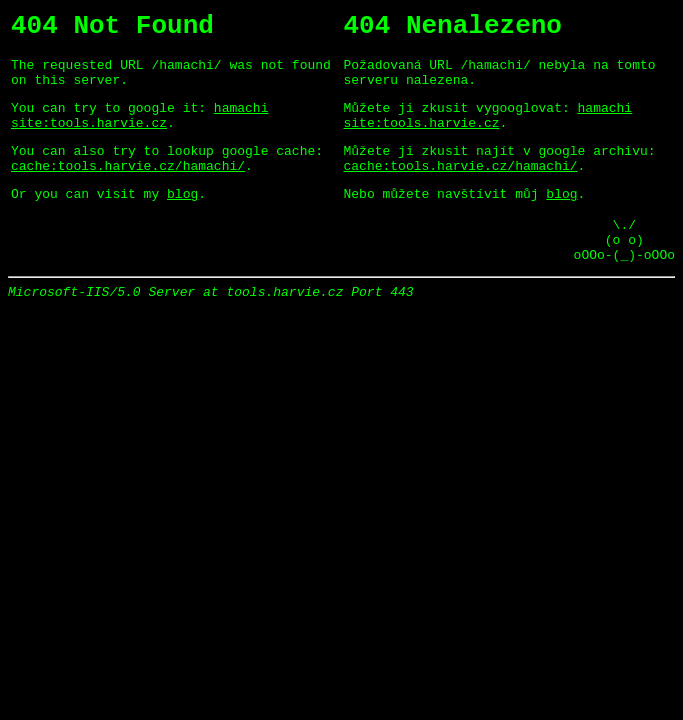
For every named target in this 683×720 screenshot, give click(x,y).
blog (182, 220)
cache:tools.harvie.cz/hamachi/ (128, 189)
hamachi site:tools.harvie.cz (139, 131)
